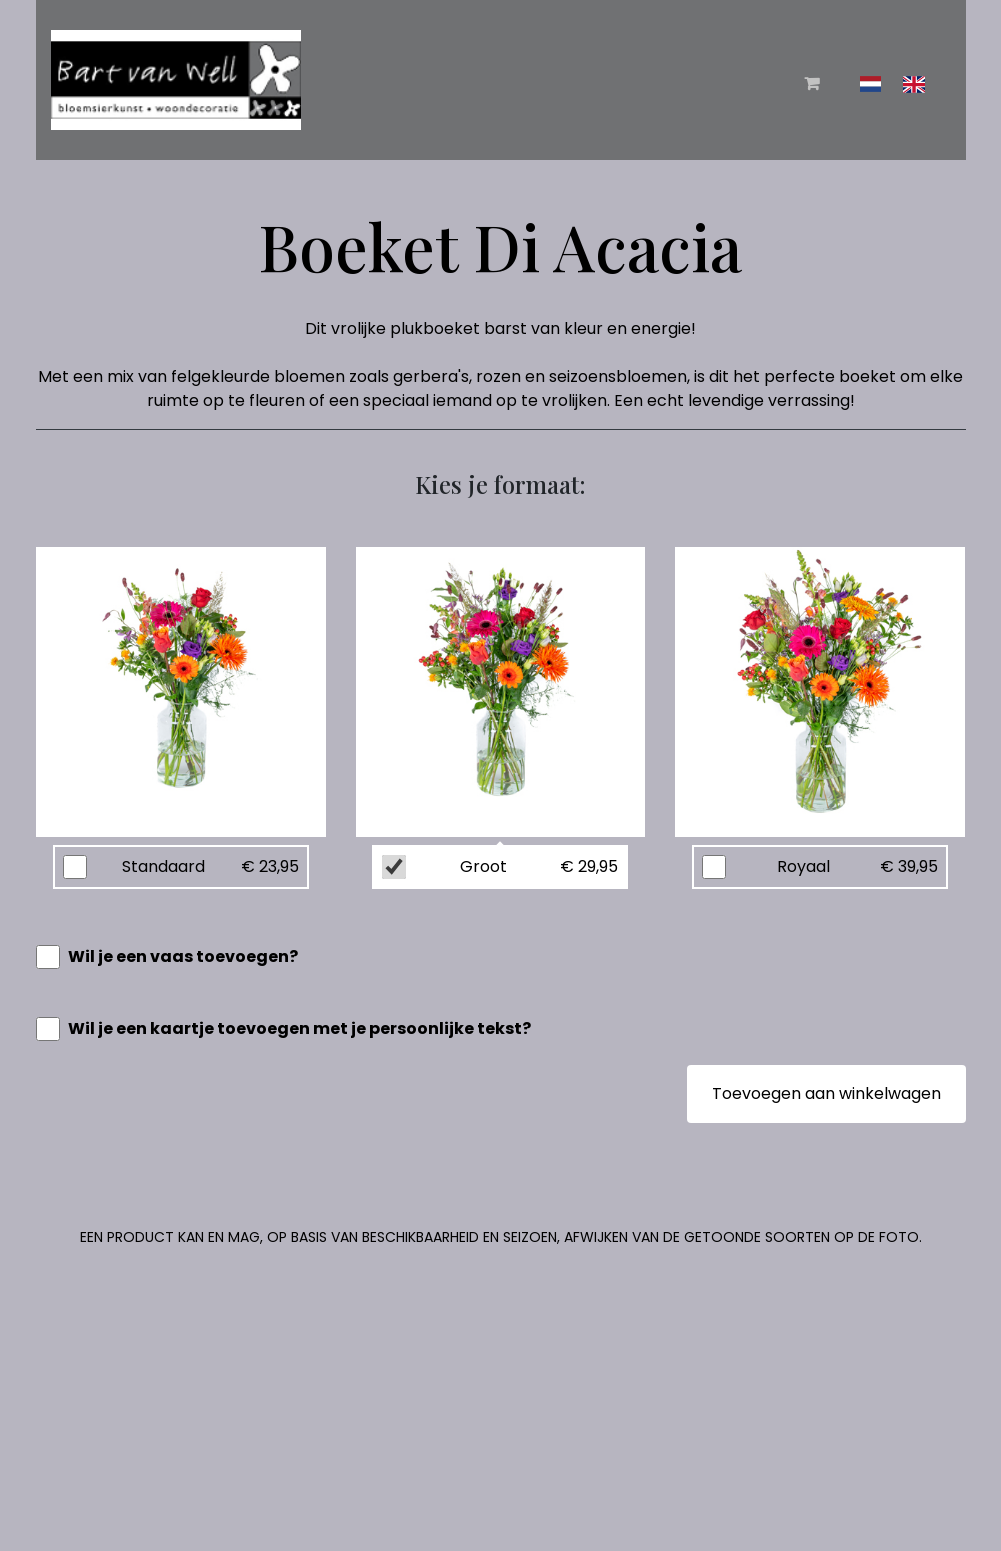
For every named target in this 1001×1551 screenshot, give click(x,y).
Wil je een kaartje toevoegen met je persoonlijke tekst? (299, 1028)
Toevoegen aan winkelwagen (826, 1093)
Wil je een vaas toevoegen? (183, 956)
